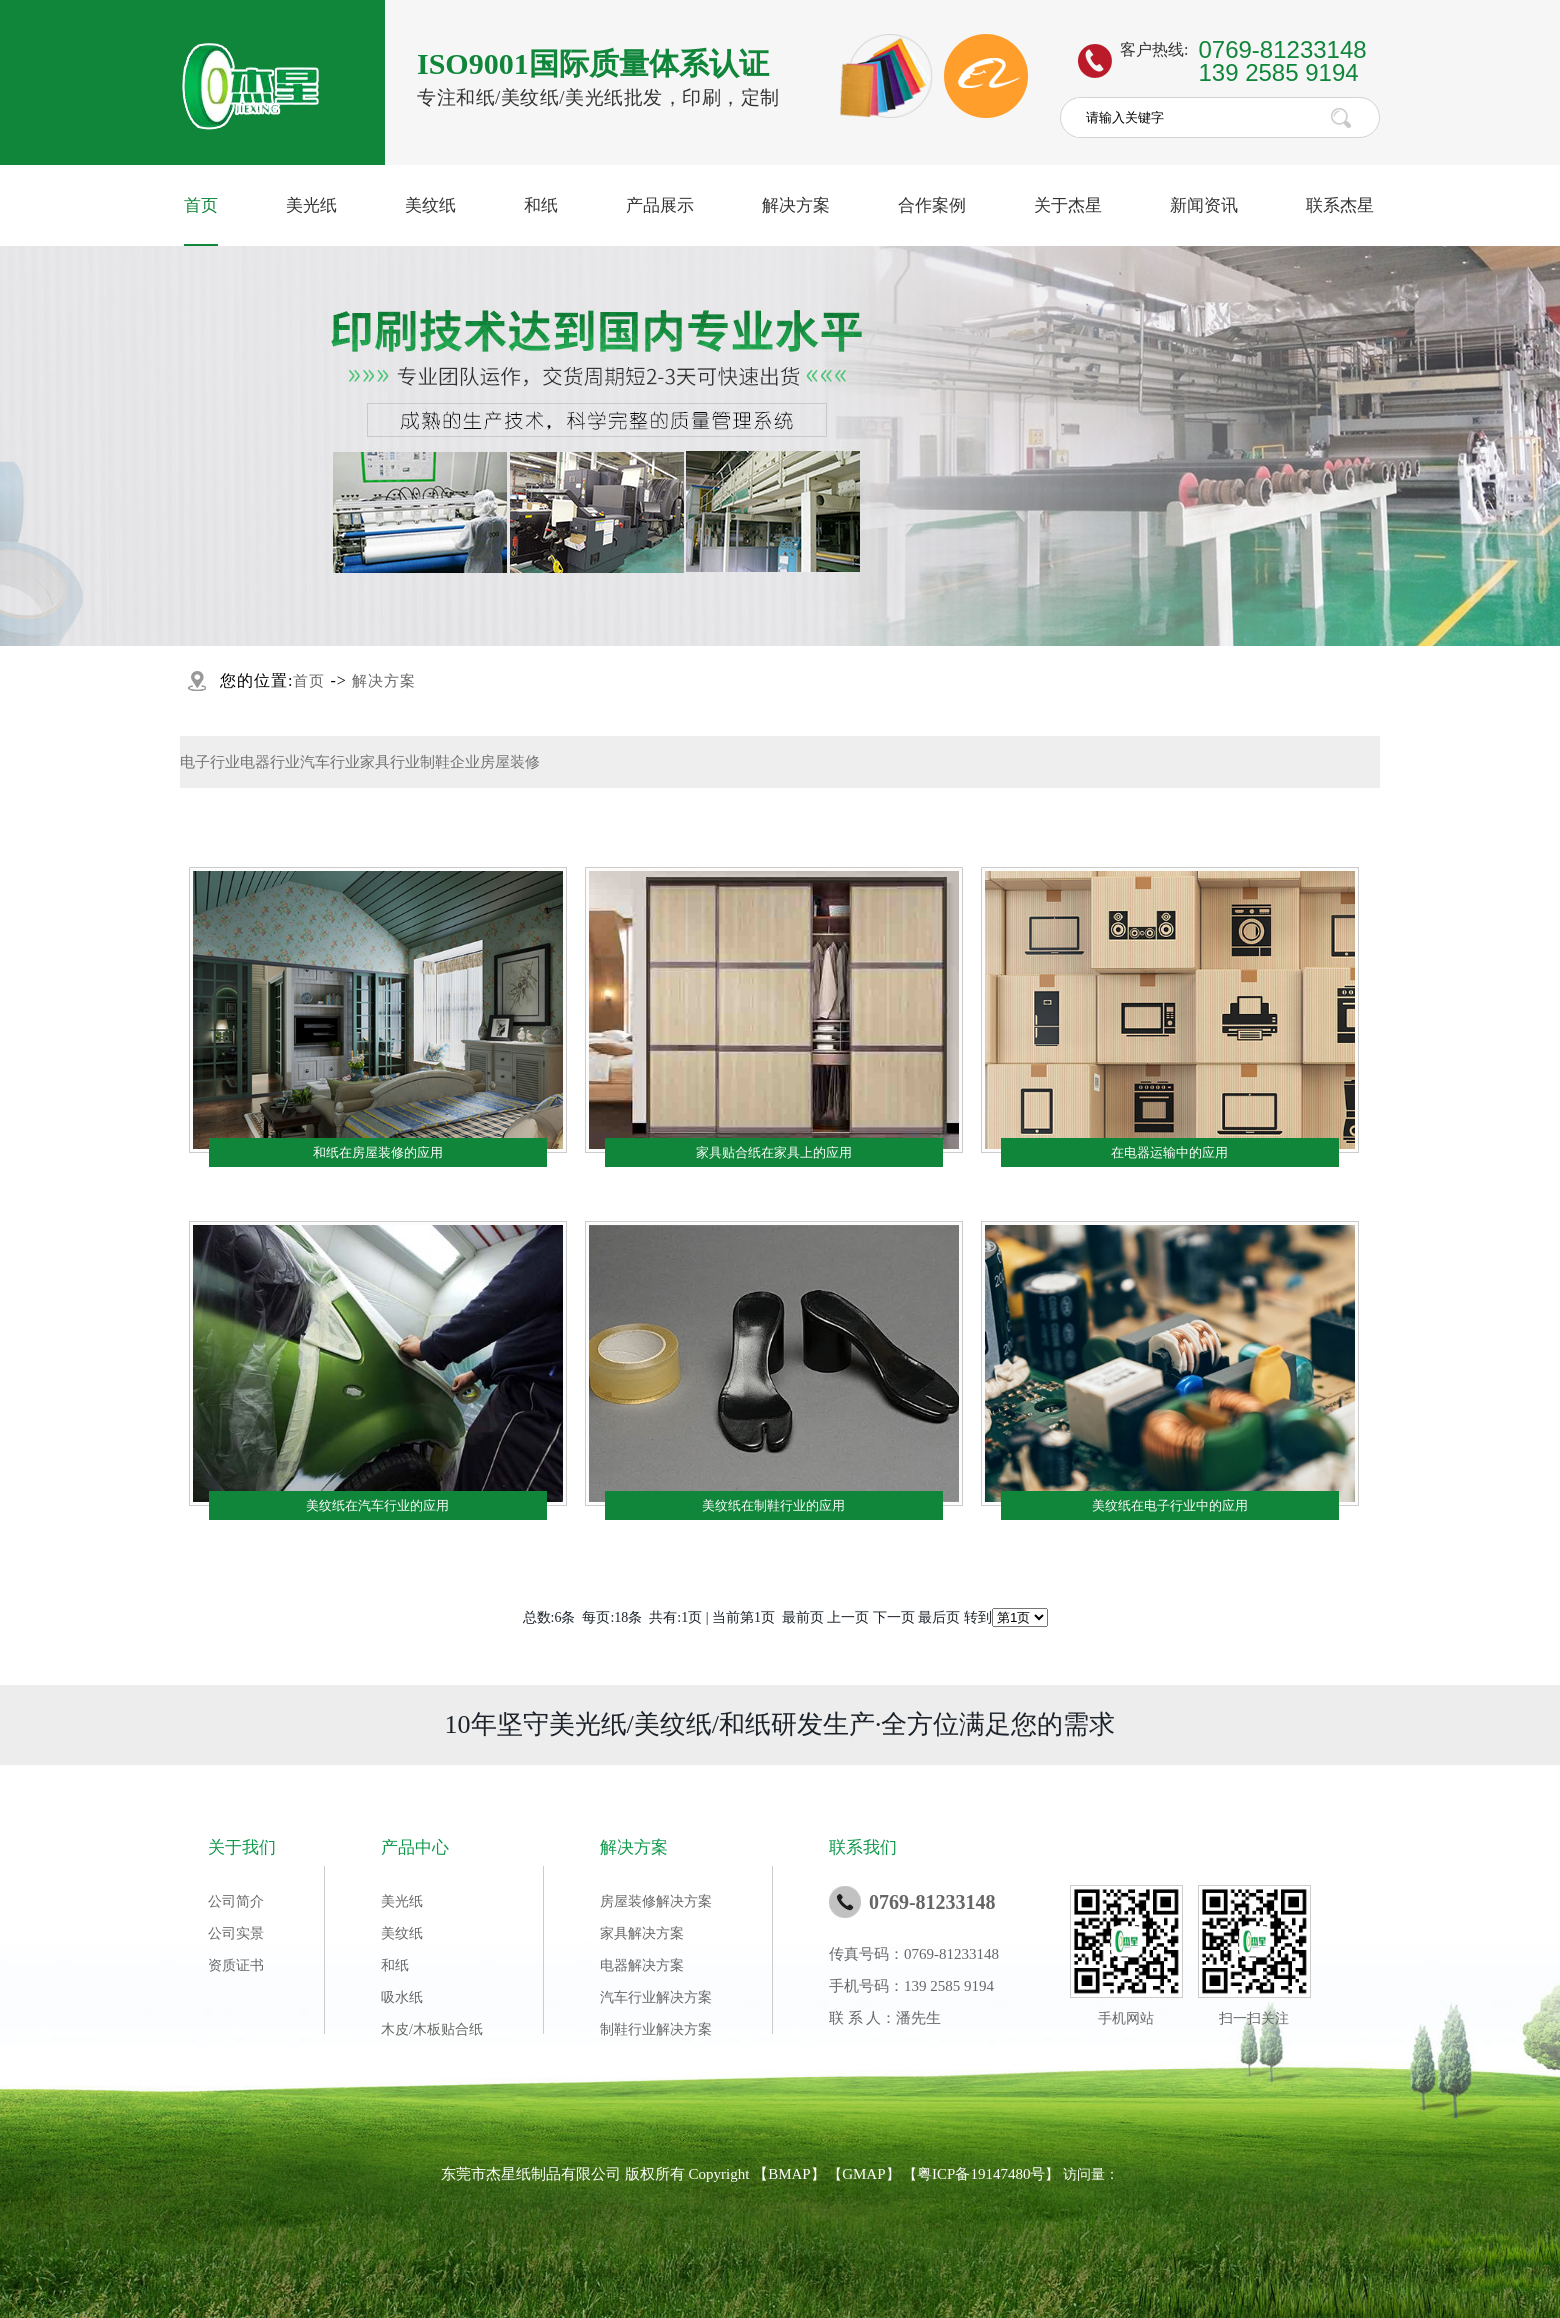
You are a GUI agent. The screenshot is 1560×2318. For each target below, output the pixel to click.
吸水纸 (402, 1997)
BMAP (789, 2174)
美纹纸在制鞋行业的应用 (773, 1505)
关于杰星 (1068, 205)
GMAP (863, 2174)
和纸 (541, 205)
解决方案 (796, 205)
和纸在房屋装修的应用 (378, 1152)
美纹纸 (430, 205)
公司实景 (236, 1933)
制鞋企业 (450, 762)
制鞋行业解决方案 (656, 2029)
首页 (201, 205)
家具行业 (390, 762)
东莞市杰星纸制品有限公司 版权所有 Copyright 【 (604, 2174)
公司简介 (236, 1901)
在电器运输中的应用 (1169, 1152)
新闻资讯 (1204, 205)
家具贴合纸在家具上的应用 (774, 1152)
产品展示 (660, 205)
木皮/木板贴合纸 (432, 2029)
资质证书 (236, 1965)
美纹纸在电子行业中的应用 (1170, 1505)
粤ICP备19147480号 (981, 2174)
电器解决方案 (642, 1965)
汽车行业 (330, 762)
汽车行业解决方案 (656, 1997)
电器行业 (270, 762)
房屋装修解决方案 (656, 1901)
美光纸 (311, 205)
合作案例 (932, 205)
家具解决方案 (642, 1933)
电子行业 (210, 762)
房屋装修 (510, 762)
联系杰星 (1340, 205)
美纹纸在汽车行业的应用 (377, 1505)
